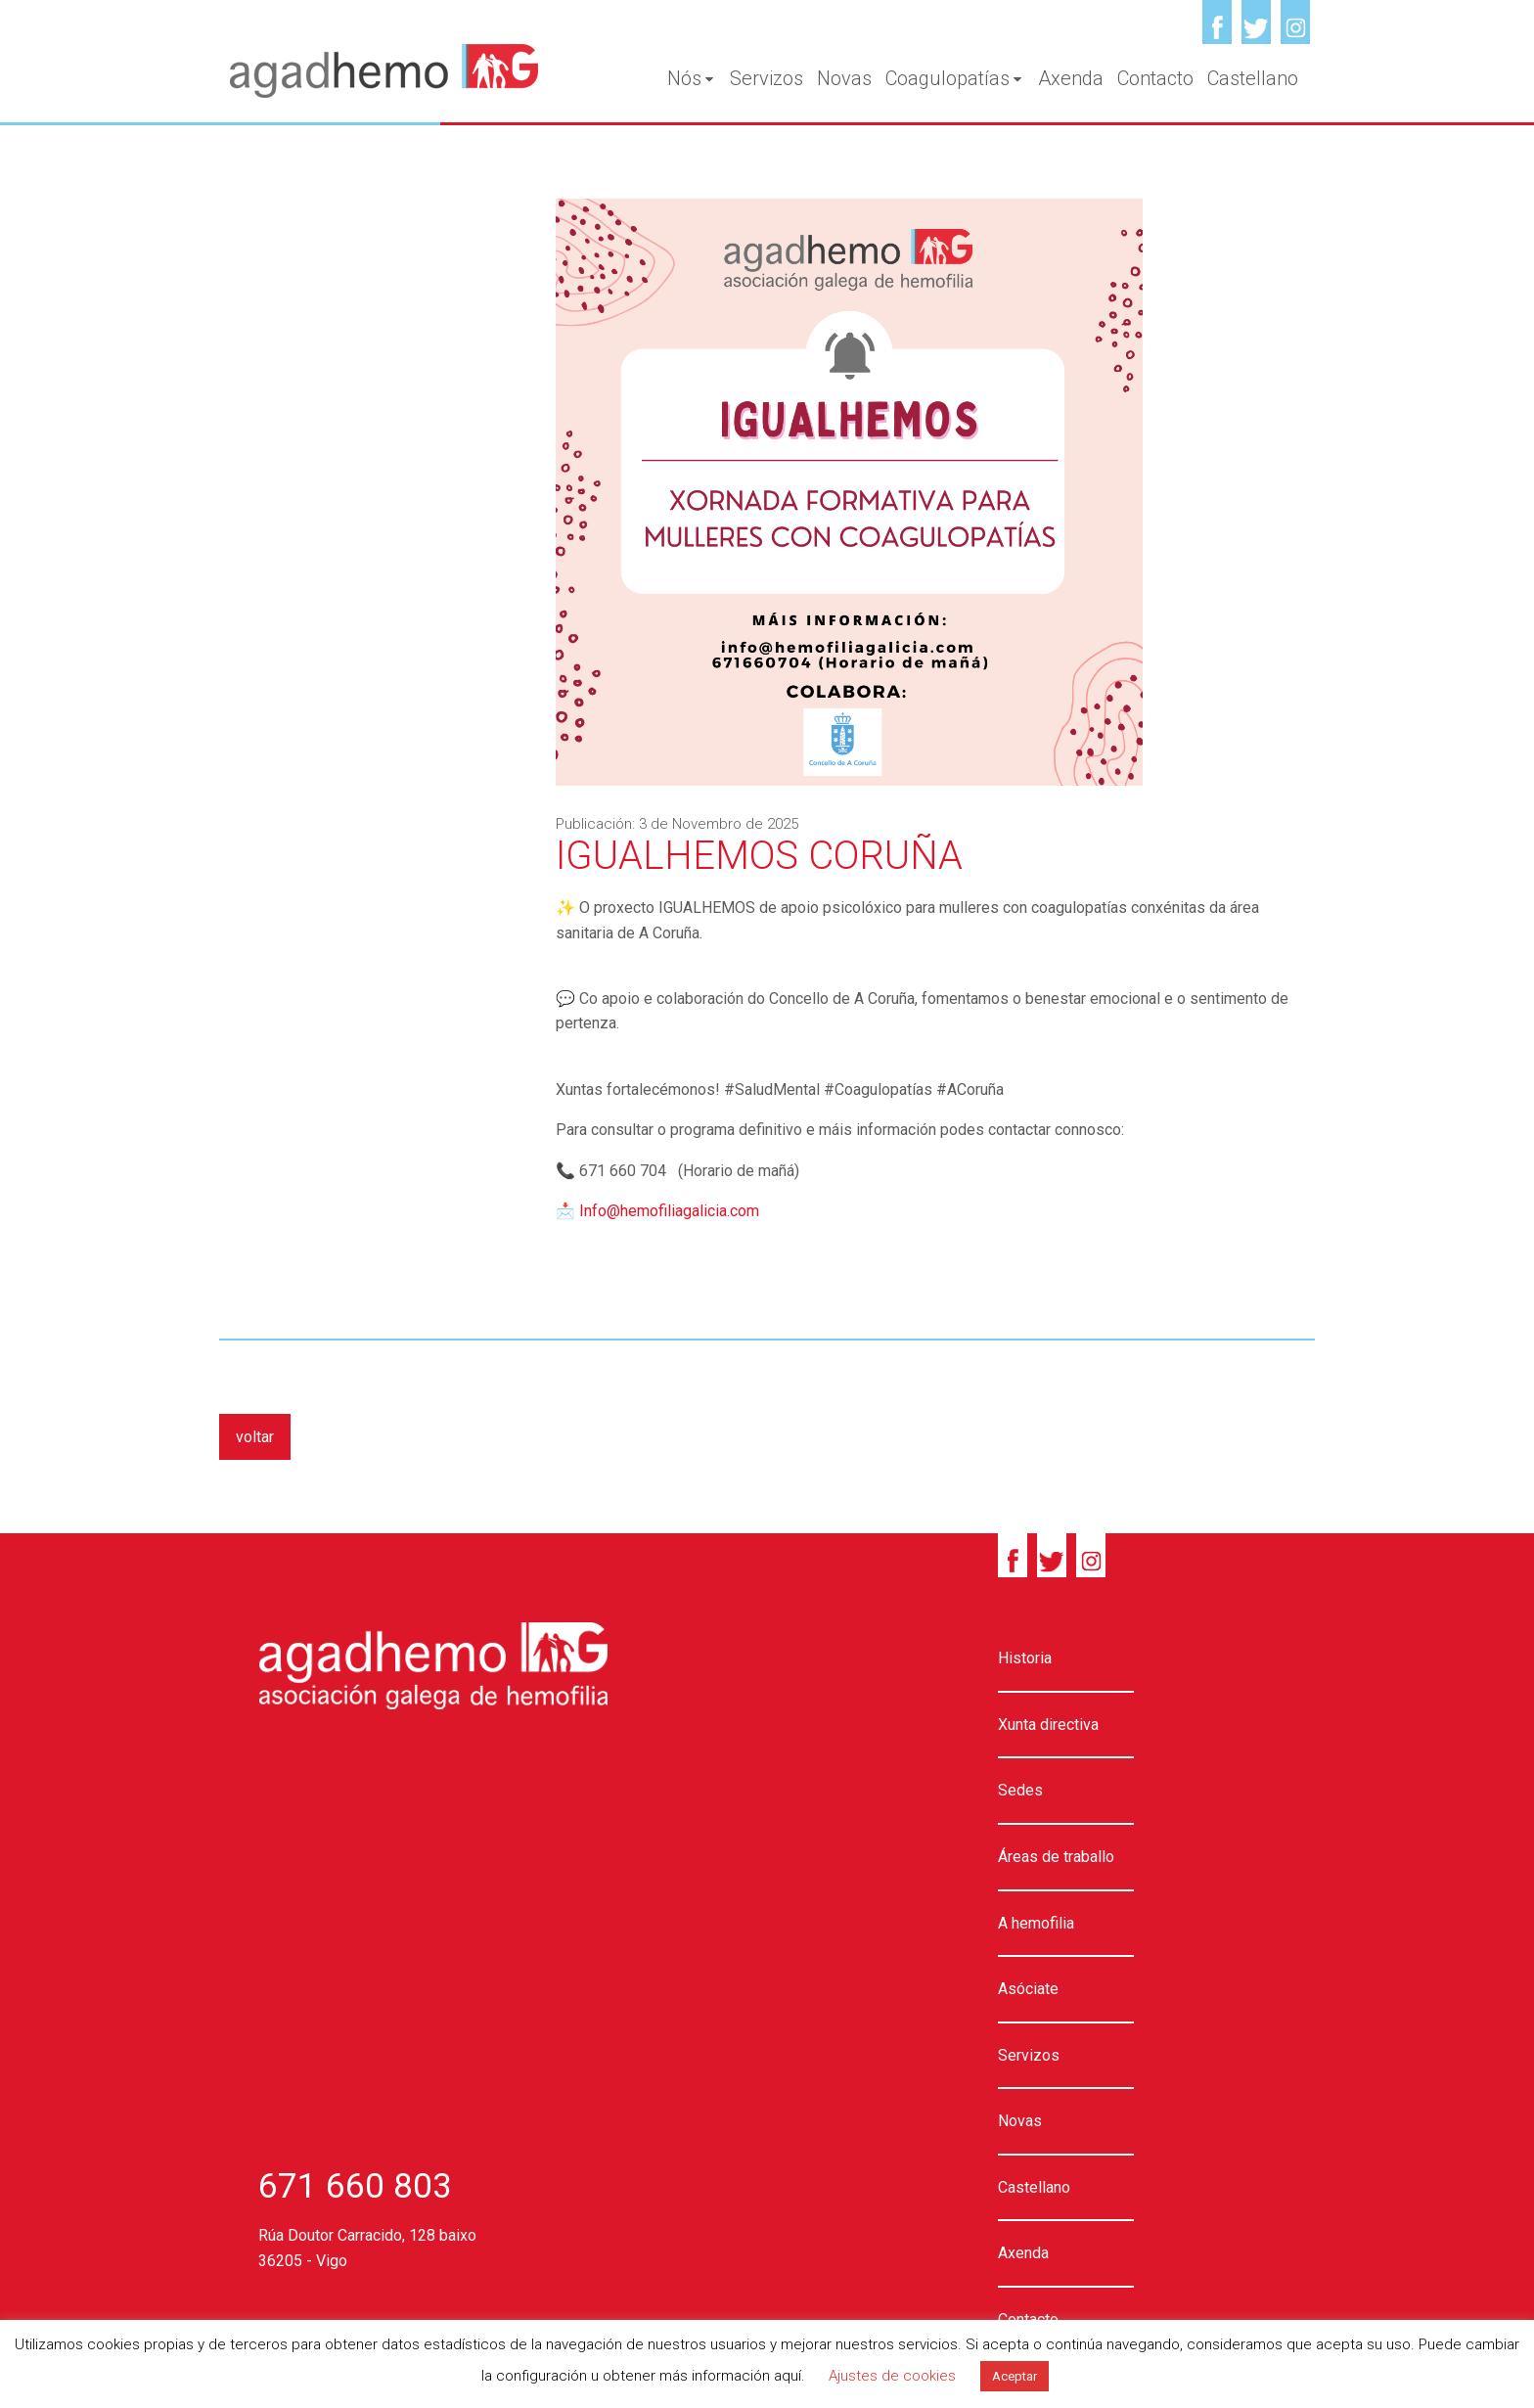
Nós (691, 78)
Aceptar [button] (1014, 2376)
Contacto (1155, 78)
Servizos (766, 78)
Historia (1025, 1658)
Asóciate (1028, 1988)
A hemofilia (1036, 1923)
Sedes (1020, 1790)
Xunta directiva (1048, 1724)
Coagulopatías (954, 78)
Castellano (1252, 78)
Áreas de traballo (1056, 1856)
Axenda (1071, 78)
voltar (255, 1437)
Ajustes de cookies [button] (892, 2376)
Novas (844, 78)
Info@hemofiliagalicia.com (669, 1211)
